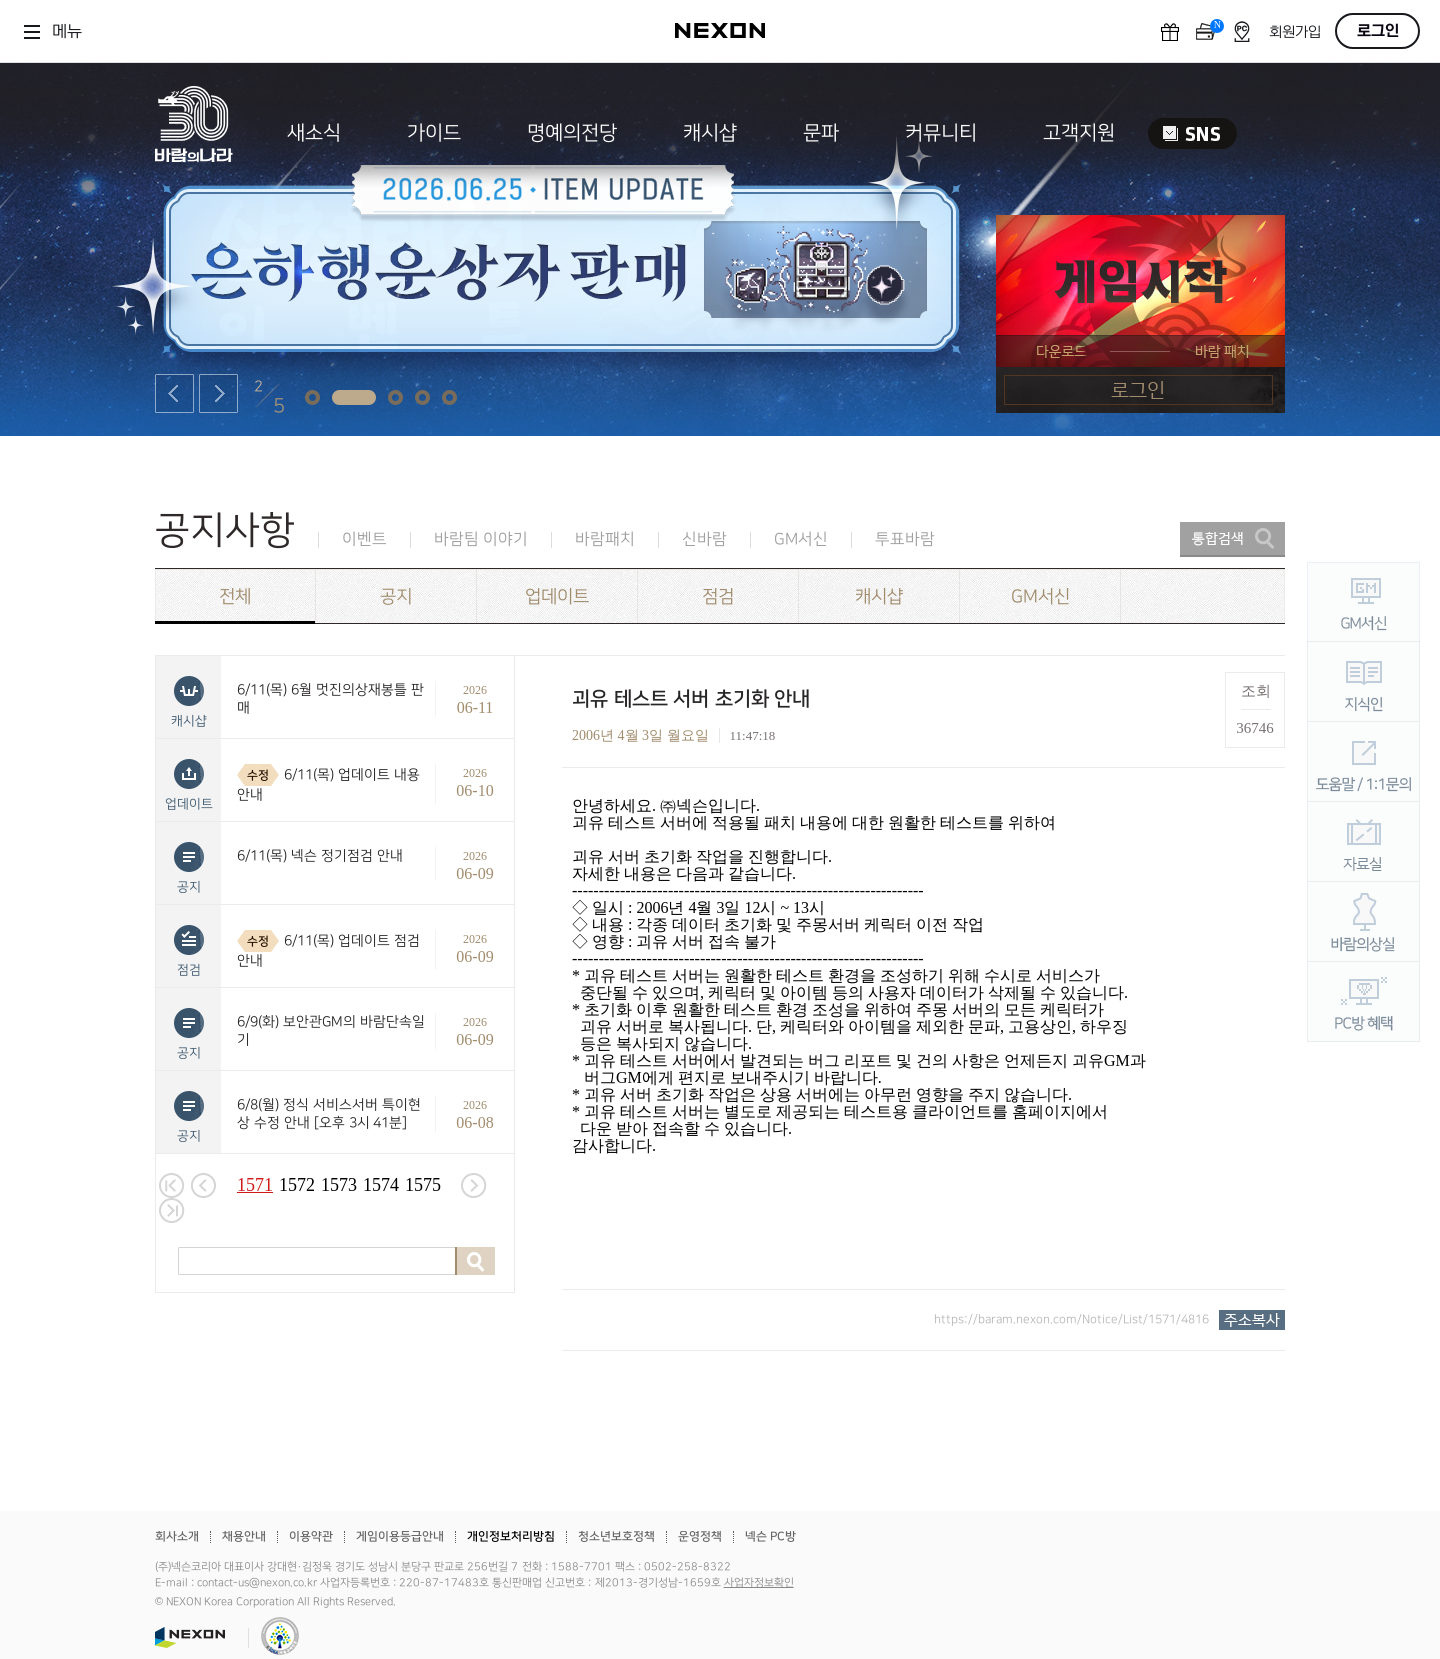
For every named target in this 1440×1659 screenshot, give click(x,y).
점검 (718, 596)
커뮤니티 (941, 133)
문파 (821, 133)
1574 (381, 1185)
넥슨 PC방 (770, 1536)
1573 (339, 1185)
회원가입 (1295, 32)
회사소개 (177, 1536)
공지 (396, 596)
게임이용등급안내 (400, 1536)
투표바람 (905, 539)
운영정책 (700, 1536)
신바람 (704, 539)
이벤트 (364, 539)
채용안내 (244, 1536)
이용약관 (311, 1536)
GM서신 (801, 539)
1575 (423, 1185)
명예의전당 (572, 133)
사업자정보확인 (759, 1583)
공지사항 (225, 530)
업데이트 (557, 596)
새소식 (314, 133)
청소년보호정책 (616, 1536)
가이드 (434, 133)
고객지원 (1079, 133)
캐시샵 (710, 133)
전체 (235, 596)
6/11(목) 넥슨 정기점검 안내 (320, 855)
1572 (297, 1185)
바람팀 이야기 (481, 539)
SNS (1192, 133)
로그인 (1378, 31)
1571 (255, 1185)
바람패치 (605, 539)
